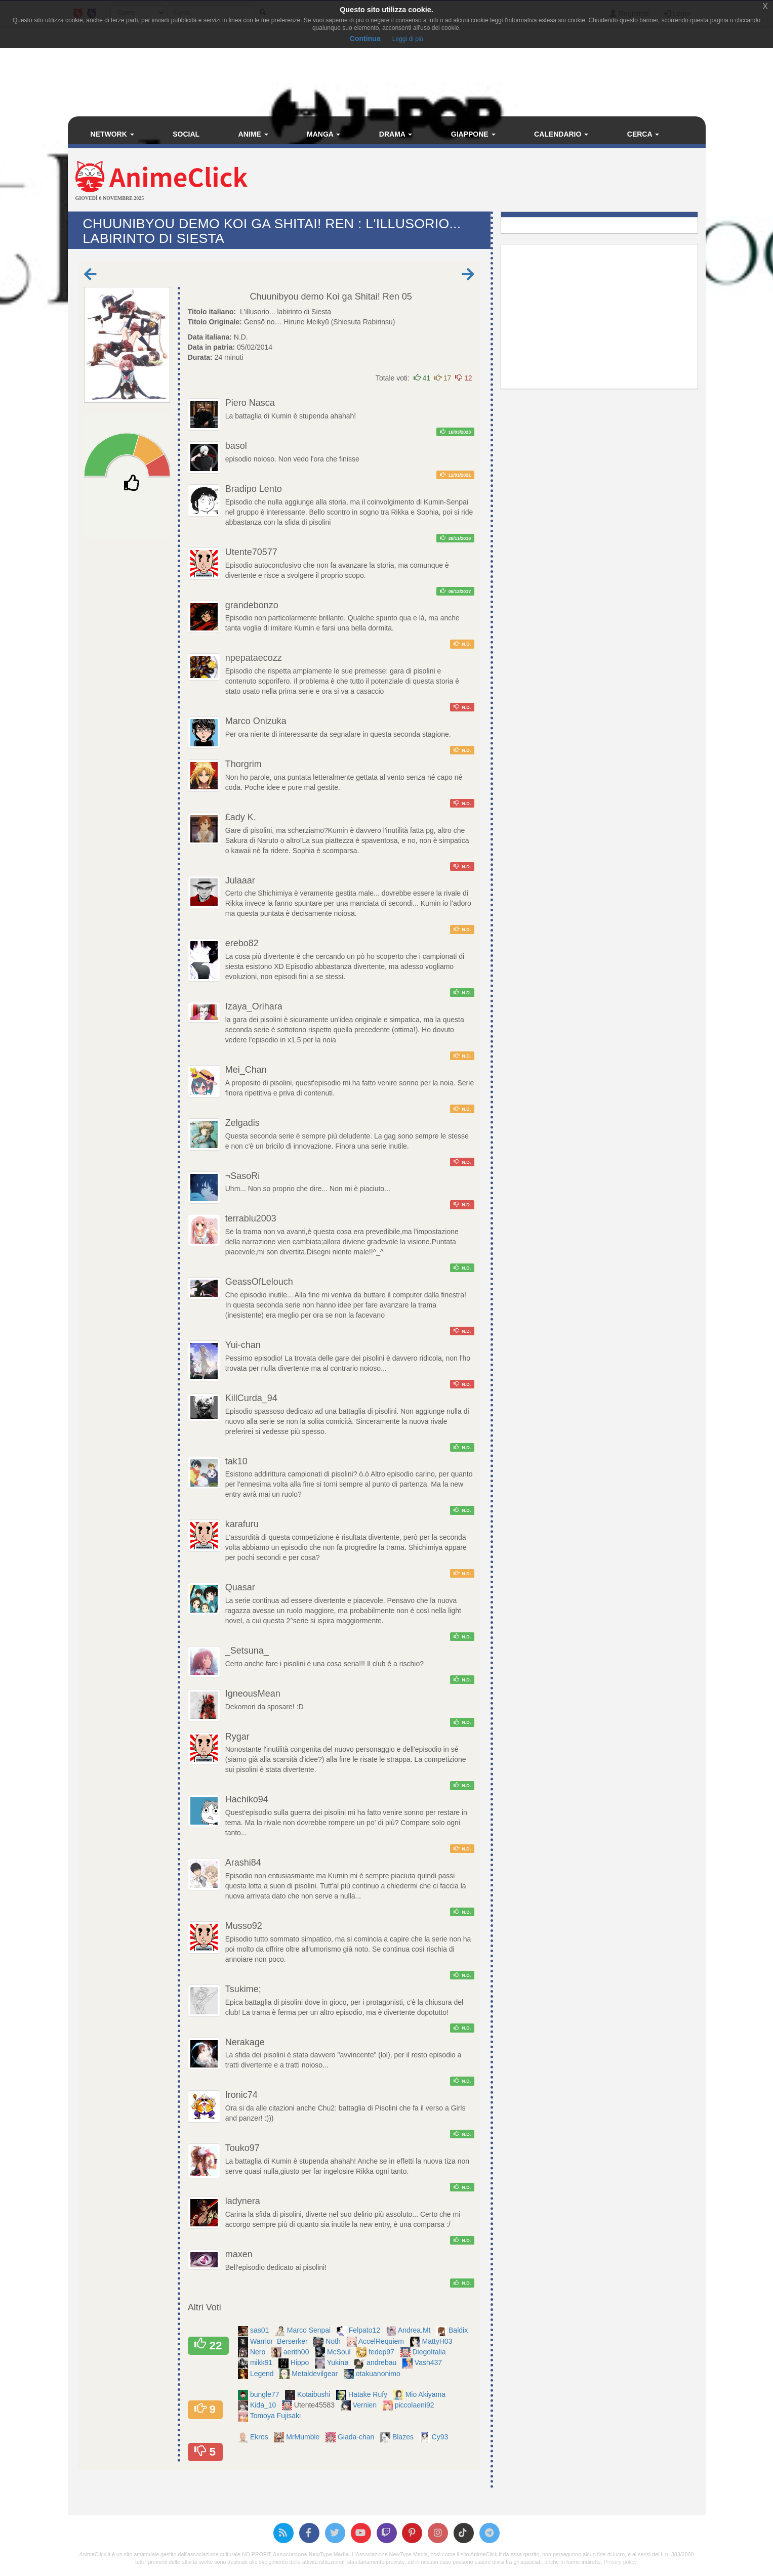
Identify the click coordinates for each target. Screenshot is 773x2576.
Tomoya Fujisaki (276, 2416)
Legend (263, 2374)
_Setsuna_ (247, 1650)
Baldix (459, 2330)
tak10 (236, 1461)
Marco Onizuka (256, 721)
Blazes (404, 2437)
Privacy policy (620, 2562)
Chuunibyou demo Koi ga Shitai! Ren (324, 296)
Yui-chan (243, 1345)
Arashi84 (243, 1862)
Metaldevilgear (316, 2374)
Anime (253, 134)
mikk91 (262, 2362)
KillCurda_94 (251, 1398)
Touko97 (242, 2148)
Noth (334, 2341)
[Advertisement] (493, 181)
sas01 (260, 2330)
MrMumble (303, 2437)
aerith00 (297, 2352)
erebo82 (242, 943)
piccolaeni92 (415, 2405)
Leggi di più (407, 39)
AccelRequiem (382, 2341)
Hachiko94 (246, 1799)
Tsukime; (243, 1989)
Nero (258, 2352)
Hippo (301, 2362)
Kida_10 (264, 2405)
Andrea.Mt (415, 2330)
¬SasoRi (242, 1176)
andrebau (382, 2362)
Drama (395, 134)
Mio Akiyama (426, 2394)
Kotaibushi (314, 2394)
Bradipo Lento (253, 489)
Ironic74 (241, 2095)
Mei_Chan (246, 1070)
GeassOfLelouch (259, 1282)
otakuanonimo (379, 2374)
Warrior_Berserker (280, 2341)
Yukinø (339, 2362)
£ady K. (240, 817)
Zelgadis (242, 1123)
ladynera (242, 2201)
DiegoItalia (429, 2352)
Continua (365, 38)
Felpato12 (365, 2330)
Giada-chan (357, 2437)
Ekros (260, 2437)
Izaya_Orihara (253, 1006)
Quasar (240, 1587)
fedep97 (382, 2352)
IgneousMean (252, 1693)
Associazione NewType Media (311, 2554)
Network (112, 134)
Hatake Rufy (368, 2394)
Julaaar (240, 880)
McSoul (340, 2352)
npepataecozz (253, 658)
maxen (239, 2254)
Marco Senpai (310, 2330)
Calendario (561, 134)
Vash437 (429, 2362)
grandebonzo (251, 605)
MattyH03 (438, 2341)
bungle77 (265, 2394)
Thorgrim (243, 764)
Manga (323, 134)
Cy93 (441, 2437)
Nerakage (245, 2042)
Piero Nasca (250, 403)
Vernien (366, 2405)
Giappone (473, 134)
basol (236, 446)
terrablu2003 (250, 1218)
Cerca (643, 134)
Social (186, 134)
